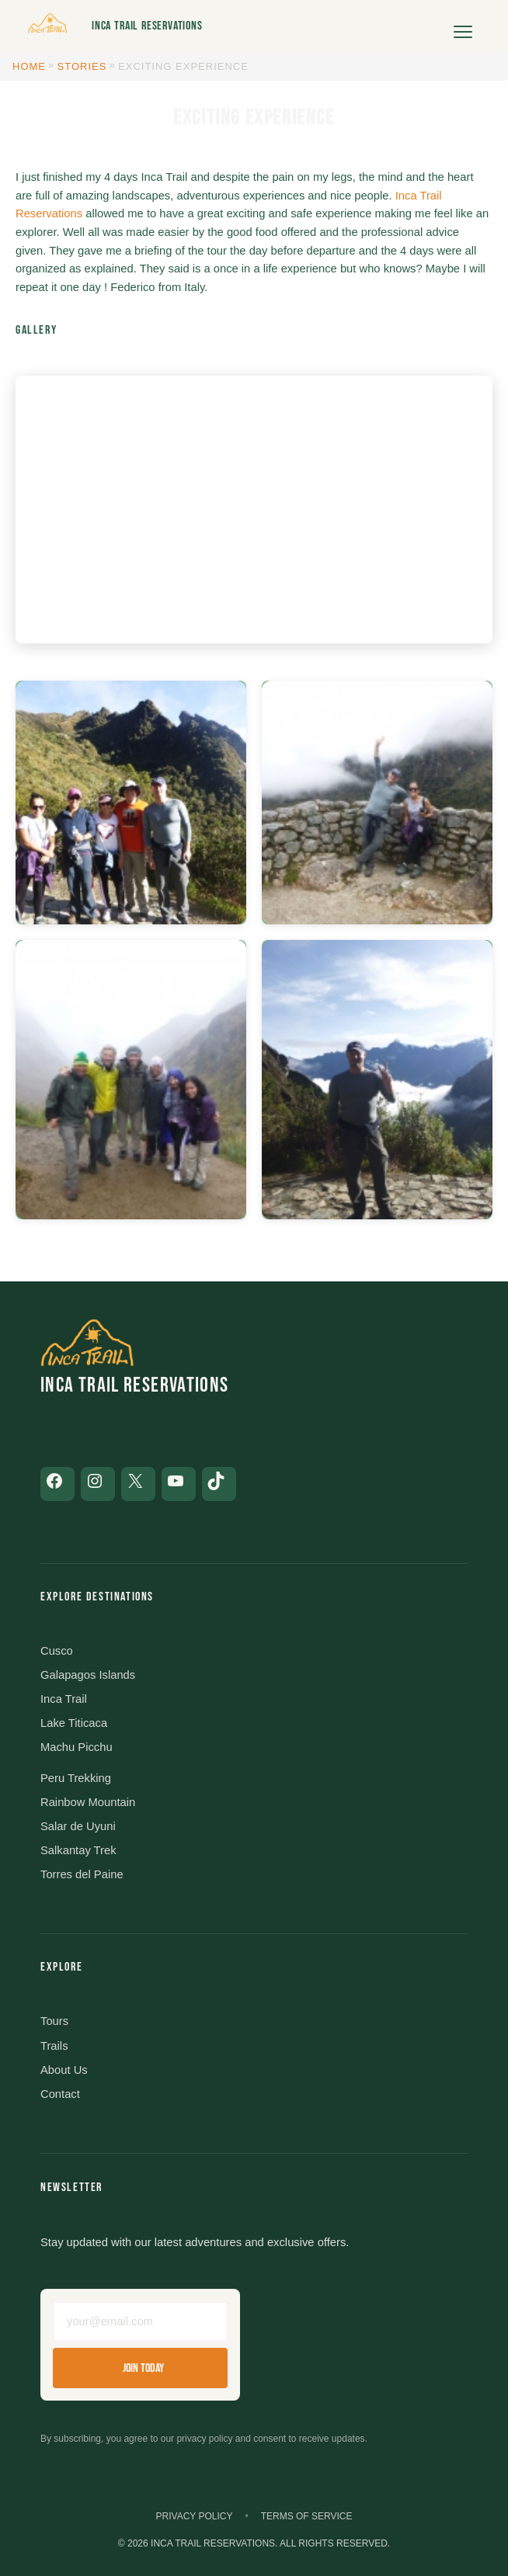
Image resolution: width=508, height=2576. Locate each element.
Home (29, 66)
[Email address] (140, 2321)
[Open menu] (463, 26)
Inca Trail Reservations (147, 25)
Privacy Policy (194, 2516)
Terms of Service (307, 2516)
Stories (82, 66)
